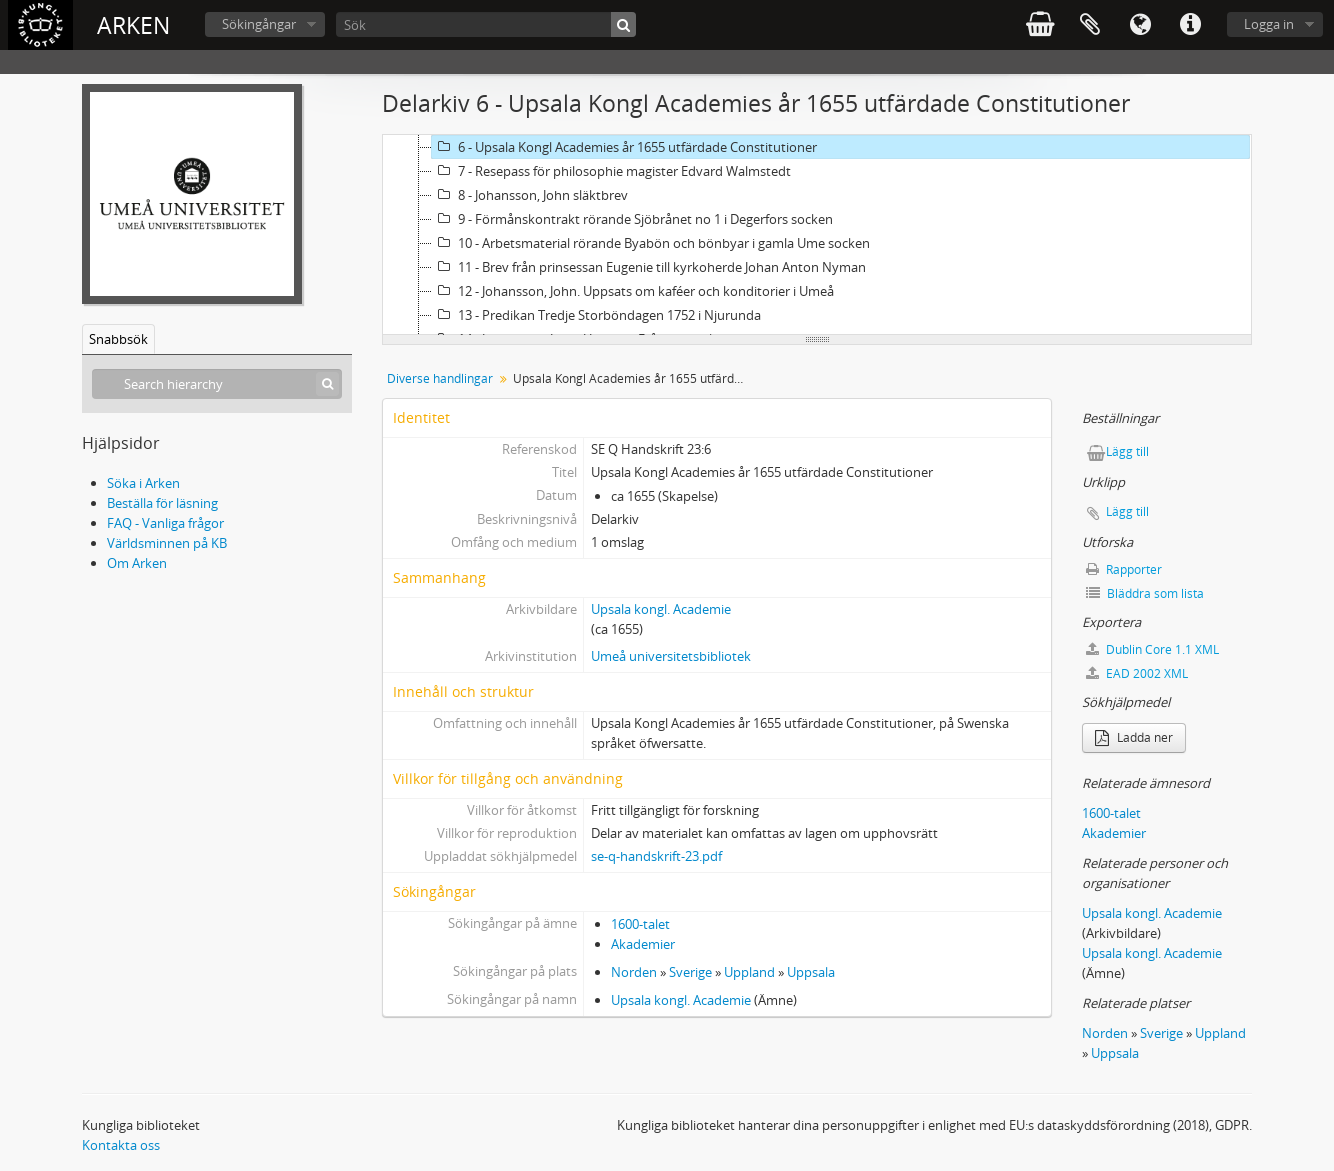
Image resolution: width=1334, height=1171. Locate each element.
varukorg (1040, 25)
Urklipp (1090, 25)
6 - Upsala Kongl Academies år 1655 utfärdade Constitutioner (624, 147)
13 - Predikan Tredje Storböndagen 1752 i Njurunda (596, 315)
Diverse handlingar (440, 378)
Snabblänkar (1190, 25)
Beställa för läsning (162, 503)
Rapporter (1124, 569)
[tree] (817, 235)
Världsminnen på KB (167, 543)
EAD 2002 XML (1137, 673)
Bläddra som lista (1145, 593)
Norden (634, 972)
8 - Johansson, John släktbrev (530, 195)
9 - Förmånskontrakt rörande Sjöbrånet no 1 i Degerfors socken (632, 219)
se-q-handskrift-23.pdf (656, 856)
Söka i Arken (143, 483)
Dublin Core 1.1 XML (1152, 649)
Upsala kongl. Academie (661, 609)
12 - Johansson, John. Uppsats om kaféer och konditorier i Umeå (633, 291)
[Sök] (486, 24)
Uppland (749, 972)
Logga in (1269, 24)
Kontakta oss (121, 1145)
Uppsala (811, 972)
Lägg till (1127, 451)
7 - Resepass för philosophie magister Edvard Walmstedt (611, 171)
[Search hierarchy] (217, 384)
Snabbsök (118, 339)
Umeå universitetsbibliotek (671, 656)
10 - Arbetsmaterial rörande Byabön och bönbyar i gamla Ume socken (651, 243)
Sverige (690, 972)
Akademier (643, 944)
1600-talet (640, 924)
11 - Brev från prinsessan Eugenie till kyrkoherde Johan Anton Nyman (649, 267)
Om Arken (137, 563)
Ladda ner (1134, 737)
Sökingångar (259, 24)
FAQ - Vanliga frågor (165, 523)
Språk (1140, 25)
